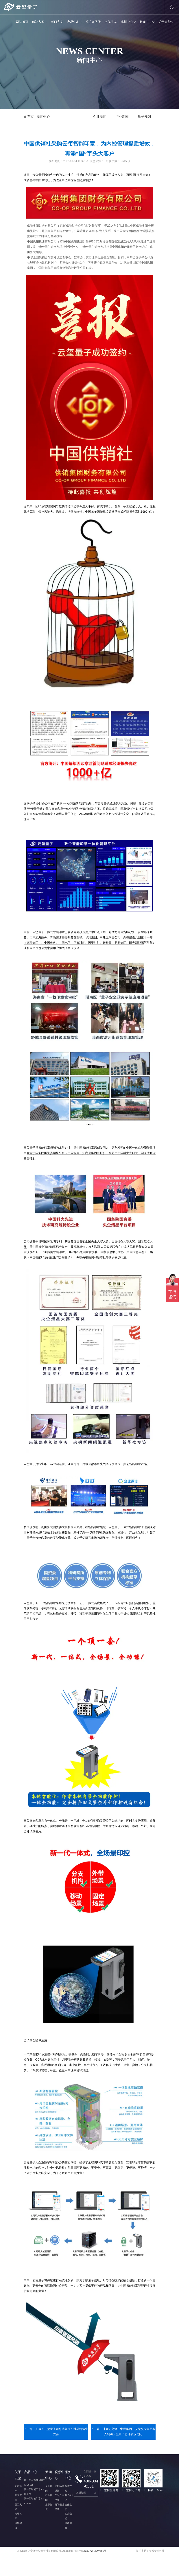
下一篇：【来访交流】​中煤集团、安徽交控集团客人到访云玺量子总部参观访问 (123, 2449)
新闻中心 (43, 134)
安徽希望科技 (156, 2568)
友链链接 (81, 2510)
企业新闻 (99, 134)
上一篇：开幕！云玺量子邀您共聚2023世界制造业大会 (56, 2449)
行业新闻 (122, 134)
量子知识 (144, 134)
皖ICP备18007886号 (95, 2568)
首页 (30, 134)
